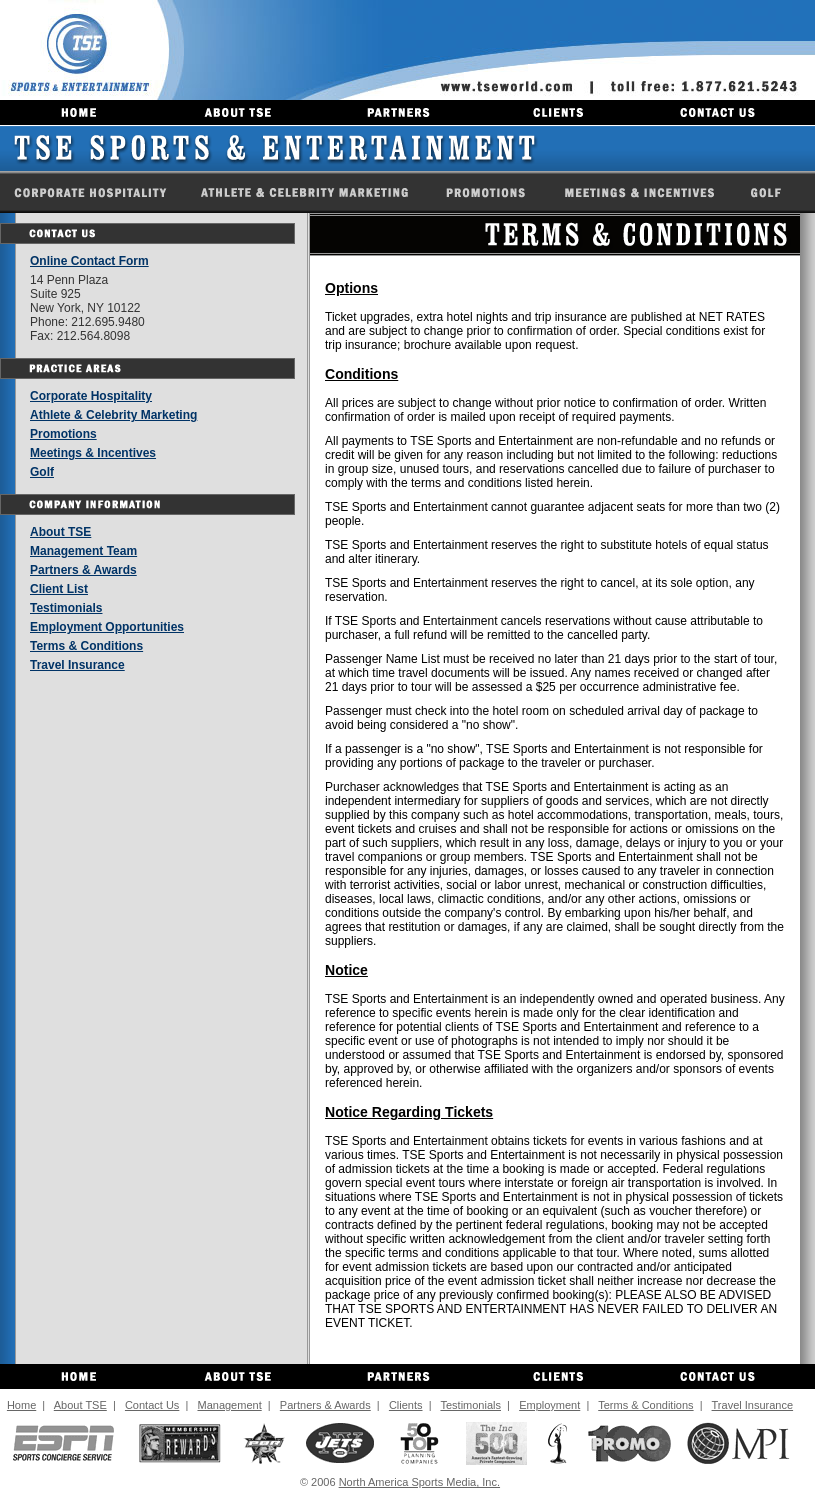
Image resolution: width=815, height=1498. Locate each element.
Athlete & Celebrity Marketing (113, 415)
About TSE (60, 532)
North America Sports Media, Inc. (419, 1482)
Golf (42, 472)
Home (21, 1405)
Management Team (83, 551)
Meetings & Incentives (93, 453)
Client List (59, 589)
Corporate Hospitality (91, 396)
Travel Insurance (77, 665)
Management (229, 1405)
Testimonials (66, 608)
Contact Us (152, 1405)
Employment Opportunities (107, 627)
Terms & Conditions (86, 646)
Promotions (63, 434)
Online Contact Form (89, 261)
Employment (549, 1405)
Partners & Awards (83, 570)
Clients (406, 1405)
